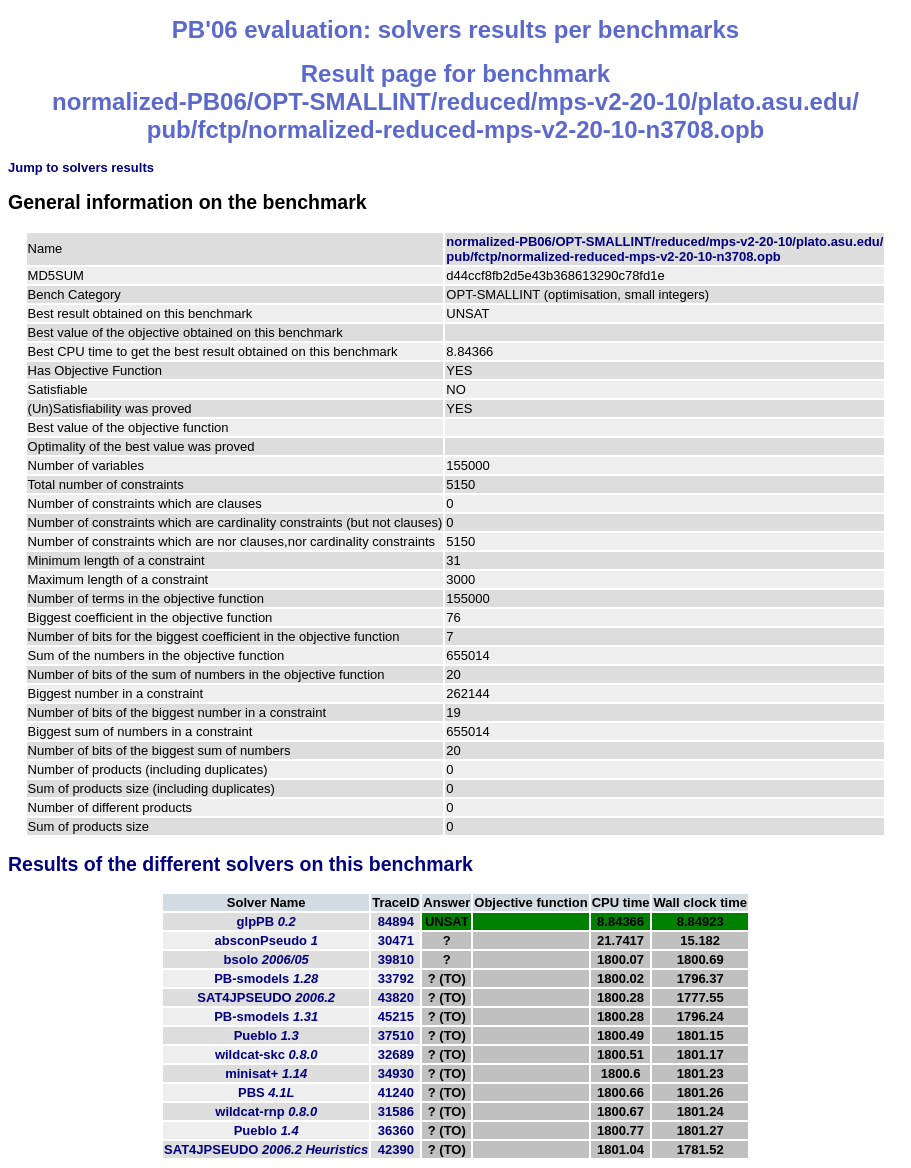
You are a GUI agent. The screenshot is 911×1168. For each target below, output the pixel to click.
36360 (396, 1130)
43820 (396, 997)
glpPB (266, 921)
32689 (396, 1054)
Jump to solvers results (81, 167)
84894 (396, 921)
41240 (396, 1092)
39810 (396, 959)
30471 (396, 940)
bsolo (266, 959)
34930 (396, 1073)
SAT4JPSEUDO (266, 997)
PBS (266, 1092)
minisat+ (266, 1073)
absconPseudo (266, 940)
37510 (396, 1035)
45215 (396, 1016)
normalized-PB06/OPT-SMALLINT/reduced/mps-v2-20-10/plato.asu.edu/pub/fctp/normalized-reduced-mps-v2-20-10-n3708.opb (664, 249)
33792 (396, 978)
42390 (396, 1149)
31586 (396, 1111)
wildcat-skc (266, 1054)
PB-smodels (266, 978)
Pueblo (266, 1035)
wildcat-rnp (266, 1111)
